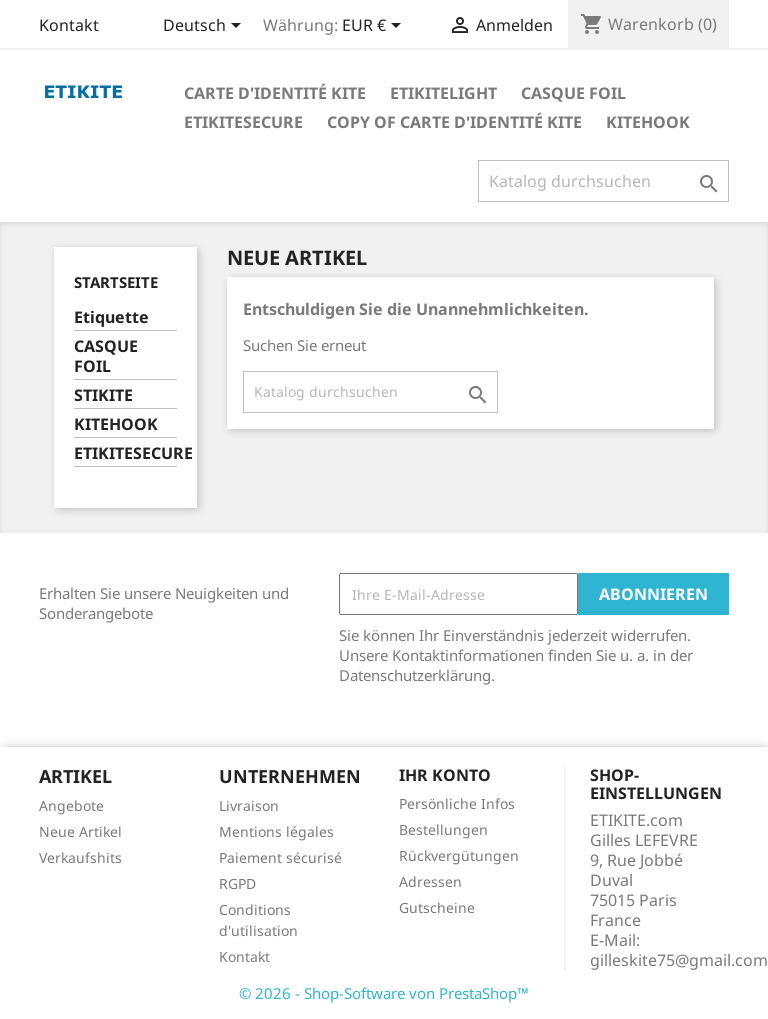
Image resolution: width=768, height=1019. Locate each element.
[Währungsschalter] (375, 27)
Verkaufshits (80, 857)
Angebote (71, 805)
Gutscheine (437, 907)
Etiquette (111, 317)
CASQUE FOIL (106, 356)
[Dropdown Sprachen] (205, 27)
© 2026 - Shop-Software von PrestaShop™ (384, 993)
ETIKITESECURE (125, 453)
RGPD (237, 883)
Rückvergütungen (459, 855)
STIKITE (103, 395)
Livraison (249, 805)
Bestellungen (443, 829)
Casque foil (573, 93)
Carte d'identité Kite (275, 93)
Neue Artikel (80, 831)
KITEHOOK (116, 424)
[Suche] (603, 181)
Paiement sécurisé (280, 857)
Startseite (116, 282)
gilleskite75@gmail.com (679, 960)
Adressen (430, 881)
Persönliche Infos (457, 803)
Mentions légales (276, 831)
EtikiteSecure (243, 122)
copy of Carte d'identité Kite (454, 122)
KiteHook (648, 122)
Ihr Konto (445, 775)
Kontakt (69, 25)
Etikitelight (443, 93)
